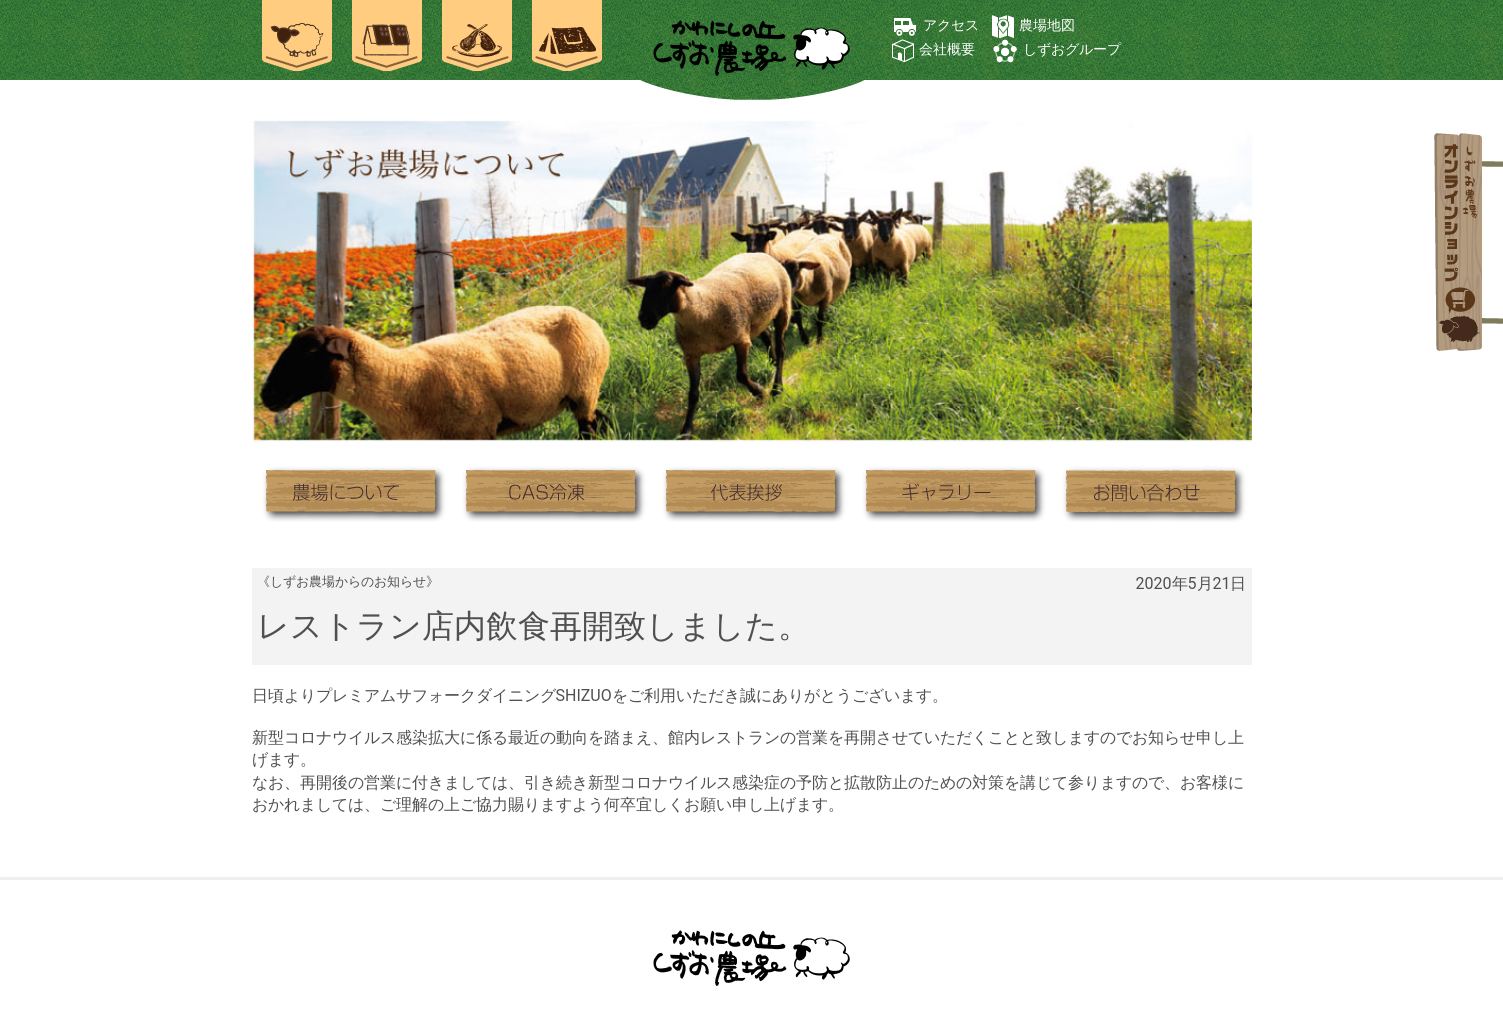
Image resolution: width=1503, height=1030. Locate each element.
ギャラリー (952, 492)
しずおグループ (1072, 49)
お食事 (477, 40)
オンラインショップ (1461, 244)
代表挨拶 (752, 492)
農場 (297, 40)
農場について (352, 492)
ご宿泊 (387, 40)
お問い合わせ (1152, 492)
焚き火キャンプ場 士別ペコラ (567, 40)
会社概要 (947, 49)
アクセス (951, 25)
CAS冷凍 (552, 492)
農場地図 (1047, 25)
